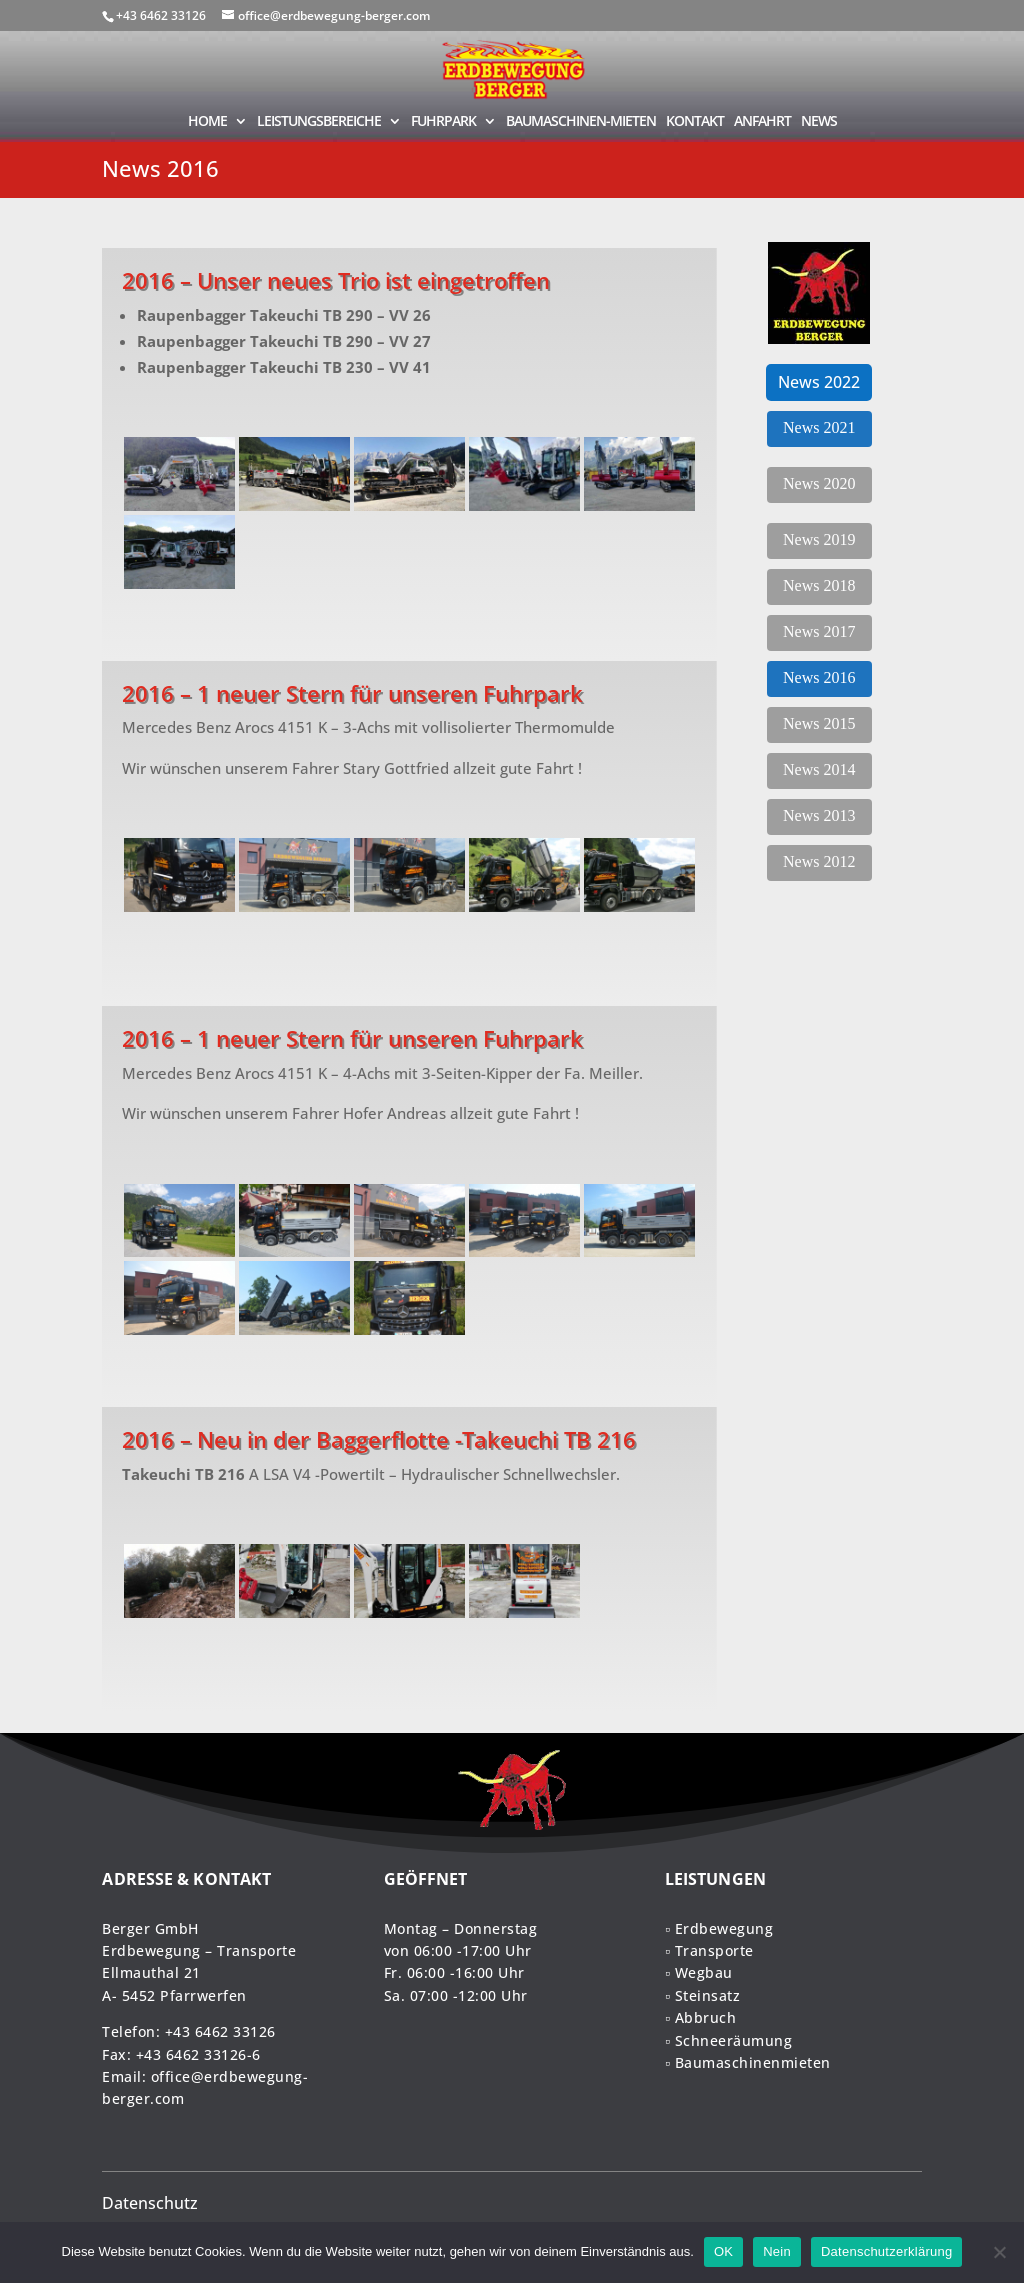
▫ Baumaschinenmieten (748, 2062)
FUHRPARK (443, 122)
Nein (777, 2251)
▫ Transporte (709, 1950)
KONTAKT (695, 122)
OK (723, 2251)
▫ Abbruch (700, 2017)
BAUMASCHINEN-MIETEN (581, 122)
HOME (207, 122)
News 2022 (819, 382)
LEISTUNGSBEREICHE (319, 122)
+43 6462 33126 (220, 2031)
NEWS (819, 122)
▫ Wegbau (699, 1972)
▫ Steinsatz (702, 1995)
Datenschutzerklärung (886, 2251)
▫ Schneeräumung (728, 2040)
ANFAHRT (762, 122)
